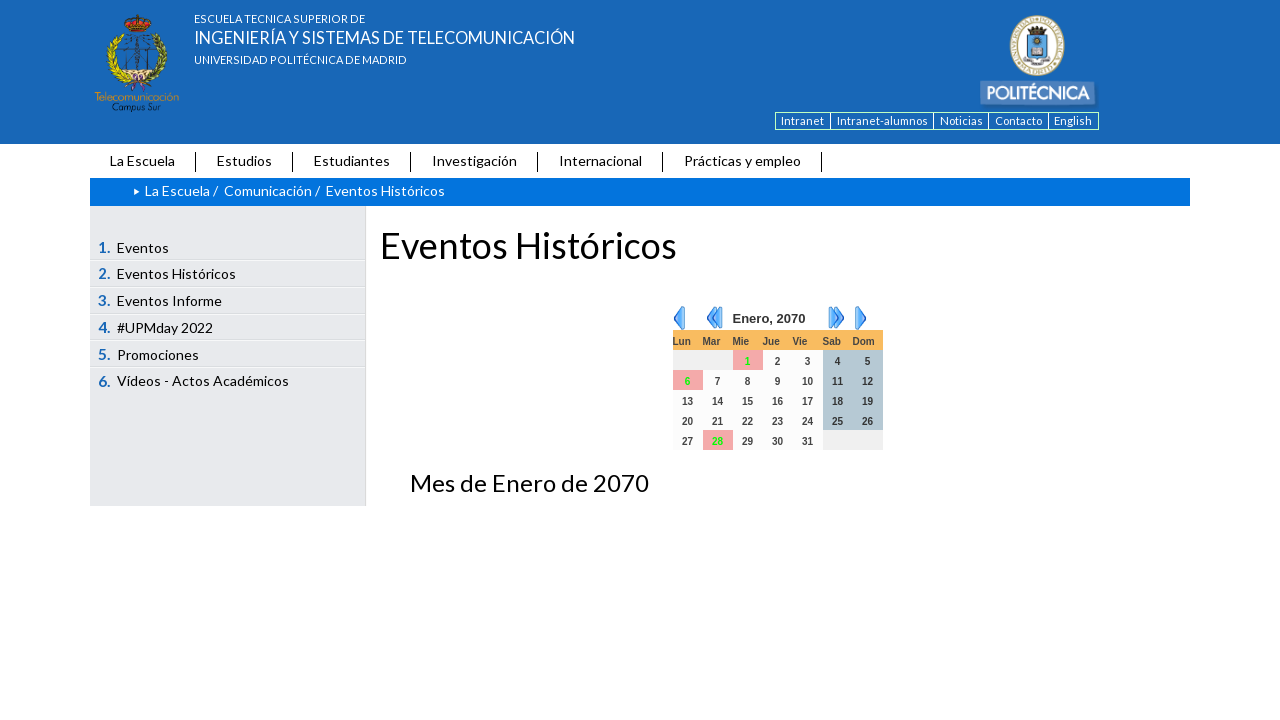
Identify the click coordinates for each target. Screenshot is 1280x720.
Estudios (244, 160)
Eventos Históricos (167, 273)
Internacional (600, 160)
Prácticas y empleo (742, 160)
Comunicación (268, 190)
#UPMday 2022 (156, 327)
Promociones (149, 354)
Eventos (134, 247)
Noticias (961, 120)
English (1073, 120)
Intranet (802, 120)
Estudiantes (352, 160)
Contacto (1018, 120)
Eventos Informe (160, 300)
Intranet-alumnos (882, 120)
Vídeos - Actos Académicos (194, 381)
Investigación (474, 160)
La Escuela (142, 160)
